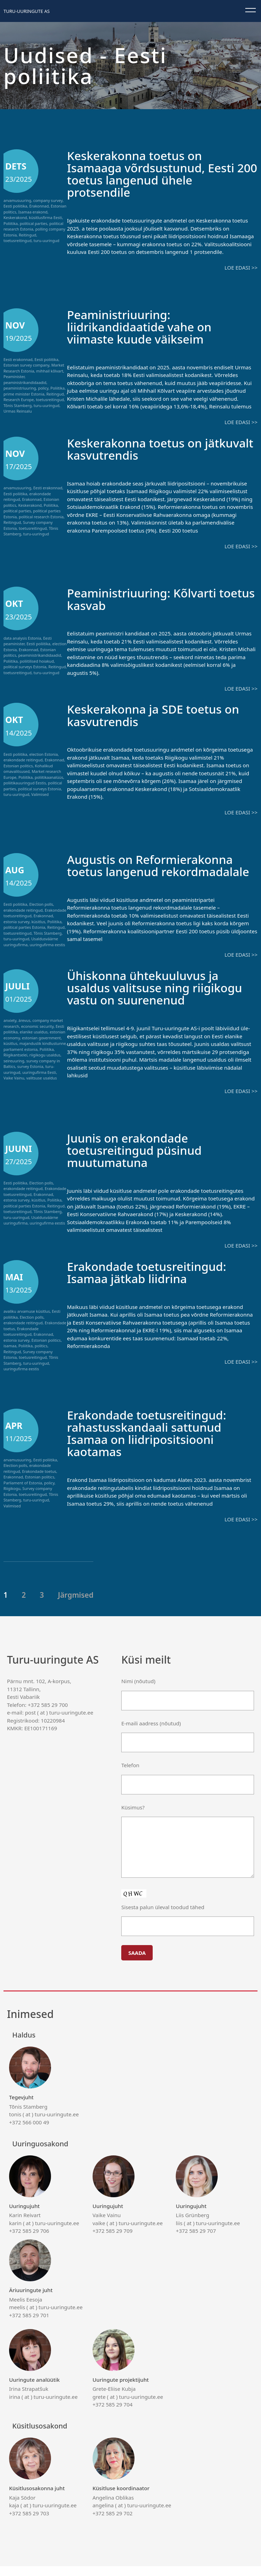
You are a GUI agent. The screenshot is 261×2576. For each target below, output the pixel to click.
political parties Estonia (24, 926)
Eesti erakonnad (17, 359)
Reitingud (27, 235)
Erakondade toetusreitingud (21, 1341)
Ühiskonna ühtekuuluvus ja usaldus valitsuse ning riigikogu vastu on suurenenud (159, 998)
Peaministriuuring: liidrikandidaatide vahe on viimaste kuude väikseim (143, 326)
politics (41, 1356)
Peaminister (13, 376)
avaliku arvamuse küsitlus (26, 1321)
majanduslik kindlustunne (42, 1054)
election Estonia (43, 753)
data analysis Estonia (22, 637)
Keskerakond (15, 217)
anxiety (9, 1031)
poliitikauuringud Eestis (24, 781)
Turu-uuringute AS (26, 11)
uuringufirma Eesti (39, 1083)
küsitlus (38, 920)
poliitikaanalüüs (49, 776)
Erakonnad (39, 206)
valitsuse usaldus (41, 1088)
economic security (37, 1037)
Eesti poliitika (15, 206)
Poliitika (10, 223)
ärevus (24, 1031)
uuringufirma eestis (47, 943)
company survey (48, 200)
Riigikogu (11, 1498)
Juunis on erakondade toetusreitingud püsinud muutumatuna (138, 1160)
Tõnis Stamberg (17, 405)
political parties (34, 223)
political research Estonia (41, 516)
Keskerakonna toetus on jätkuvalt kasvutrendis (138, 448)
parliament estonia (20, 1060)
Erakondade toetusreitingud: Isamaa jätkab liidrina (151, 1282)
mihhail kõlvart (49, 370)
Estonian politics (18, 764)
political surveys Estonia (24, 666)
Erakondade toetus (39, 1481)
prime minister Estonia (23, 393)
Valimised (40, 793)
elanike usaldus (34, 1042)
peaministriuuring (19, 387)
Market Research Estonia (33, 367)
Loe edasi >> (241, 267)
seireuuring (13, 1071)
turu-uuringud (46, 240)
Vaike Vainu (13, 1088)
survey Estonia (30, 1077)
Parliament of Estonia (22, 1493)
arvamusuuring (17, 200)
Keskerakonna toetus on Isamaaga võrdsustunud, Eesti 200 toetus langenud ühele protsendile (155, 173)
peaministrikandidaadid (24, 382)
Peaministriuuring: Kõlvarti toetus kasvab (145, 598)
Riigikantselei (15, 1065)
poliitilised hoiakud (37, 660)
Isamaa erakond (32, 211)
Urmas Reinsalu (17, 410)
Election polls (41, 903)
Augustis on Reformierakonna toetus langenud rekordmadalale (154, 870)
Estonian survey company (26, 364)
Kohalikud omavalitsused (28, 767)
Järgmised (76, 1605)
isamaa (9, 1356)
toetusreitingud (17, 240)
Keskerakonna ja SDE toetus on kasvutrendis (157, 714)
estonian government (41, 1048)
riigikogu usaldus (44, 1065)
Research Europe (18, 399)
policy (43, 387)
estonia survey (16, 920)
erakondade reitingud (23, 758)
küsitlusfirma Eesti (45, 217)
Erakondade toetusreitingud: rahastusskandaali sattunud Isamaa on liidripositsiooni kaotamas (151, 1443)
